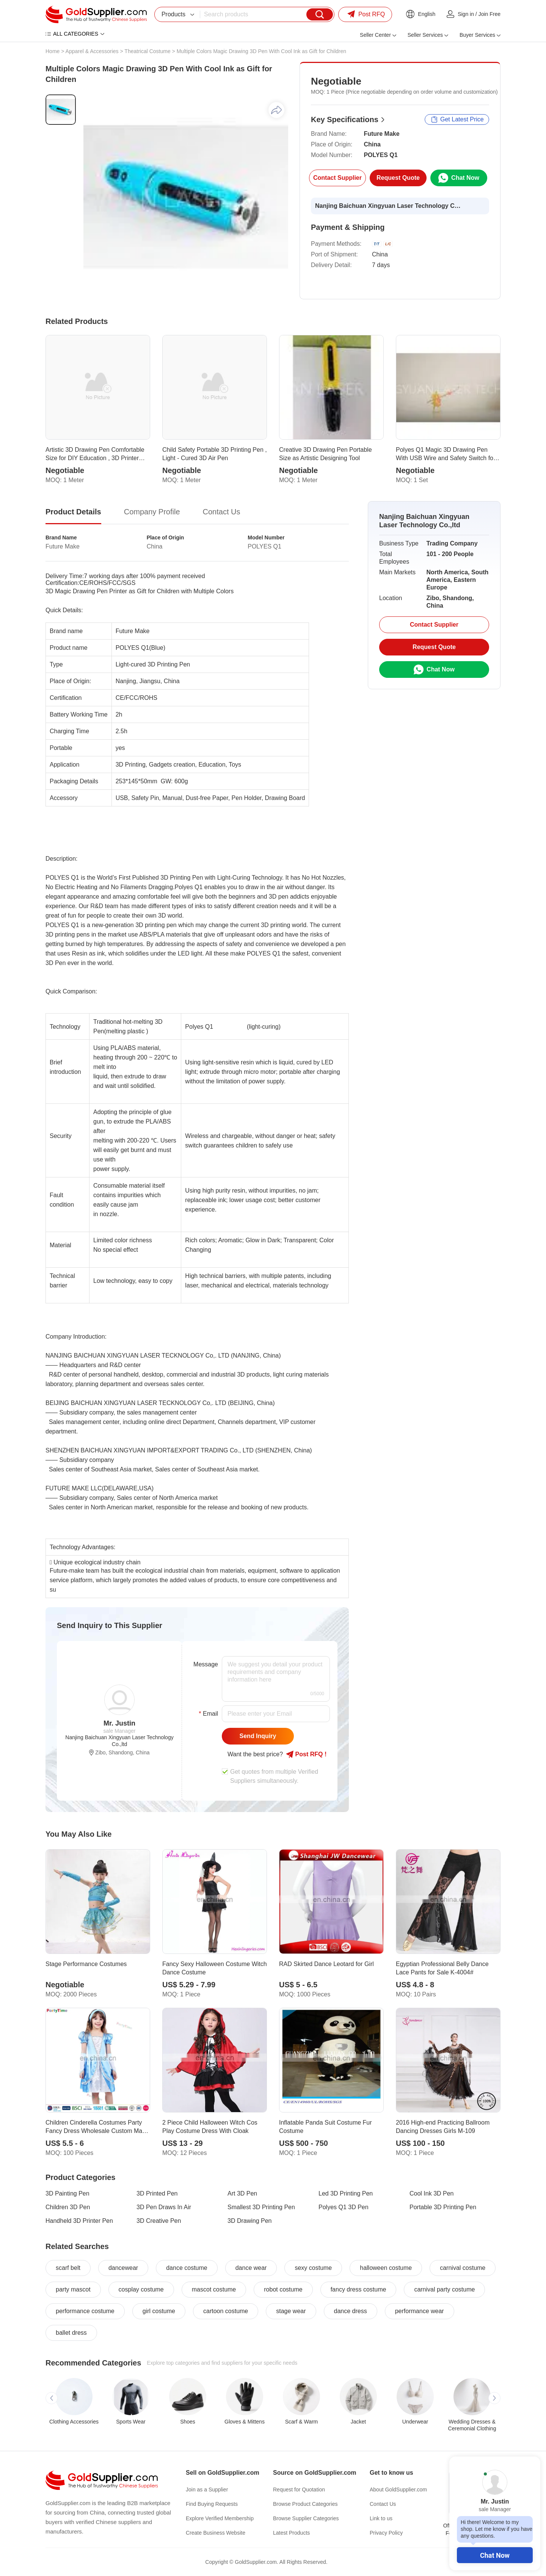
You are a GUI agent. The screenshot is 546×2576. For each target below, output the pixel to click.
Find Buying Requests (212, 2504)
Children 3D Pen (68, 2207)
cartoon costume (225, 2311)
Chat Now (495, 2555)
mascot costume (214, 2289)
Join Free (489, 14)
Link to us (381, 2518)
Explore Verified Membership (220, 2518)
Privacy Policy (386, 2533)
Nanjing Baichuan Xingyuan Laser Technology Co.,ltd (389, 206)
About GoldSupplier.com (398, 2489)
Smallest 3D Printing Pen (261, 2207)
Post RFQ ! (306, 1754)
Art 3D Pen (242, 2193)
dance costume (186, 2268)
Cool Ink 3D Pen (432, 2193)
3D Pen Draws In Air (163, 2207)
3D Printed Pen (157, 2193)
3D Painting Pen (67, 2193)
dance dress (350, 2311)
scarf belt (68, 2268)
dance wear (251, 2268)
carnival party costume (444, 2289)
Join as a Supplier (207, 2489)
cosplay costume (141, 2289)
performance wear (419, 2311)
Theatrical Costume (147, 51)
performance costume (85, 2311)
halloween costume (386, 2268)
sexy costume (313, 2268)
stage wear (291, 2311)
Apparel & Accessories (92, 51)
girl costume (159, 2311)
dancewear (123, 2268)
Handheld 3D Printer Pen (79, 2221)
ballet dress (71, 2332)
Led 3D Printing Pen (345, 2193)
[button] (52, 2398)
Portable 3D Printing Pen (443, 2207)
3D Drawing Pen (250, 2221)
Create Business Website (215, 2533)
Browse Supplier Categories (306, 2518)
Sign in (466, 14)
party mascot (73, 2289)
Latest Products (291, 2533)
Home (53, 51)
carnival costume (462, 2268)
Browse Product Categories (305, 2504)
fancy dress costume (358, 2289)
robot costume (283, 2289)
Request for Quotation (299, 2489)
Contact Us (383, 2504)
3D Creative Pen (158, 2221)
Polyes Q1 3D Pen (343, 2207)
